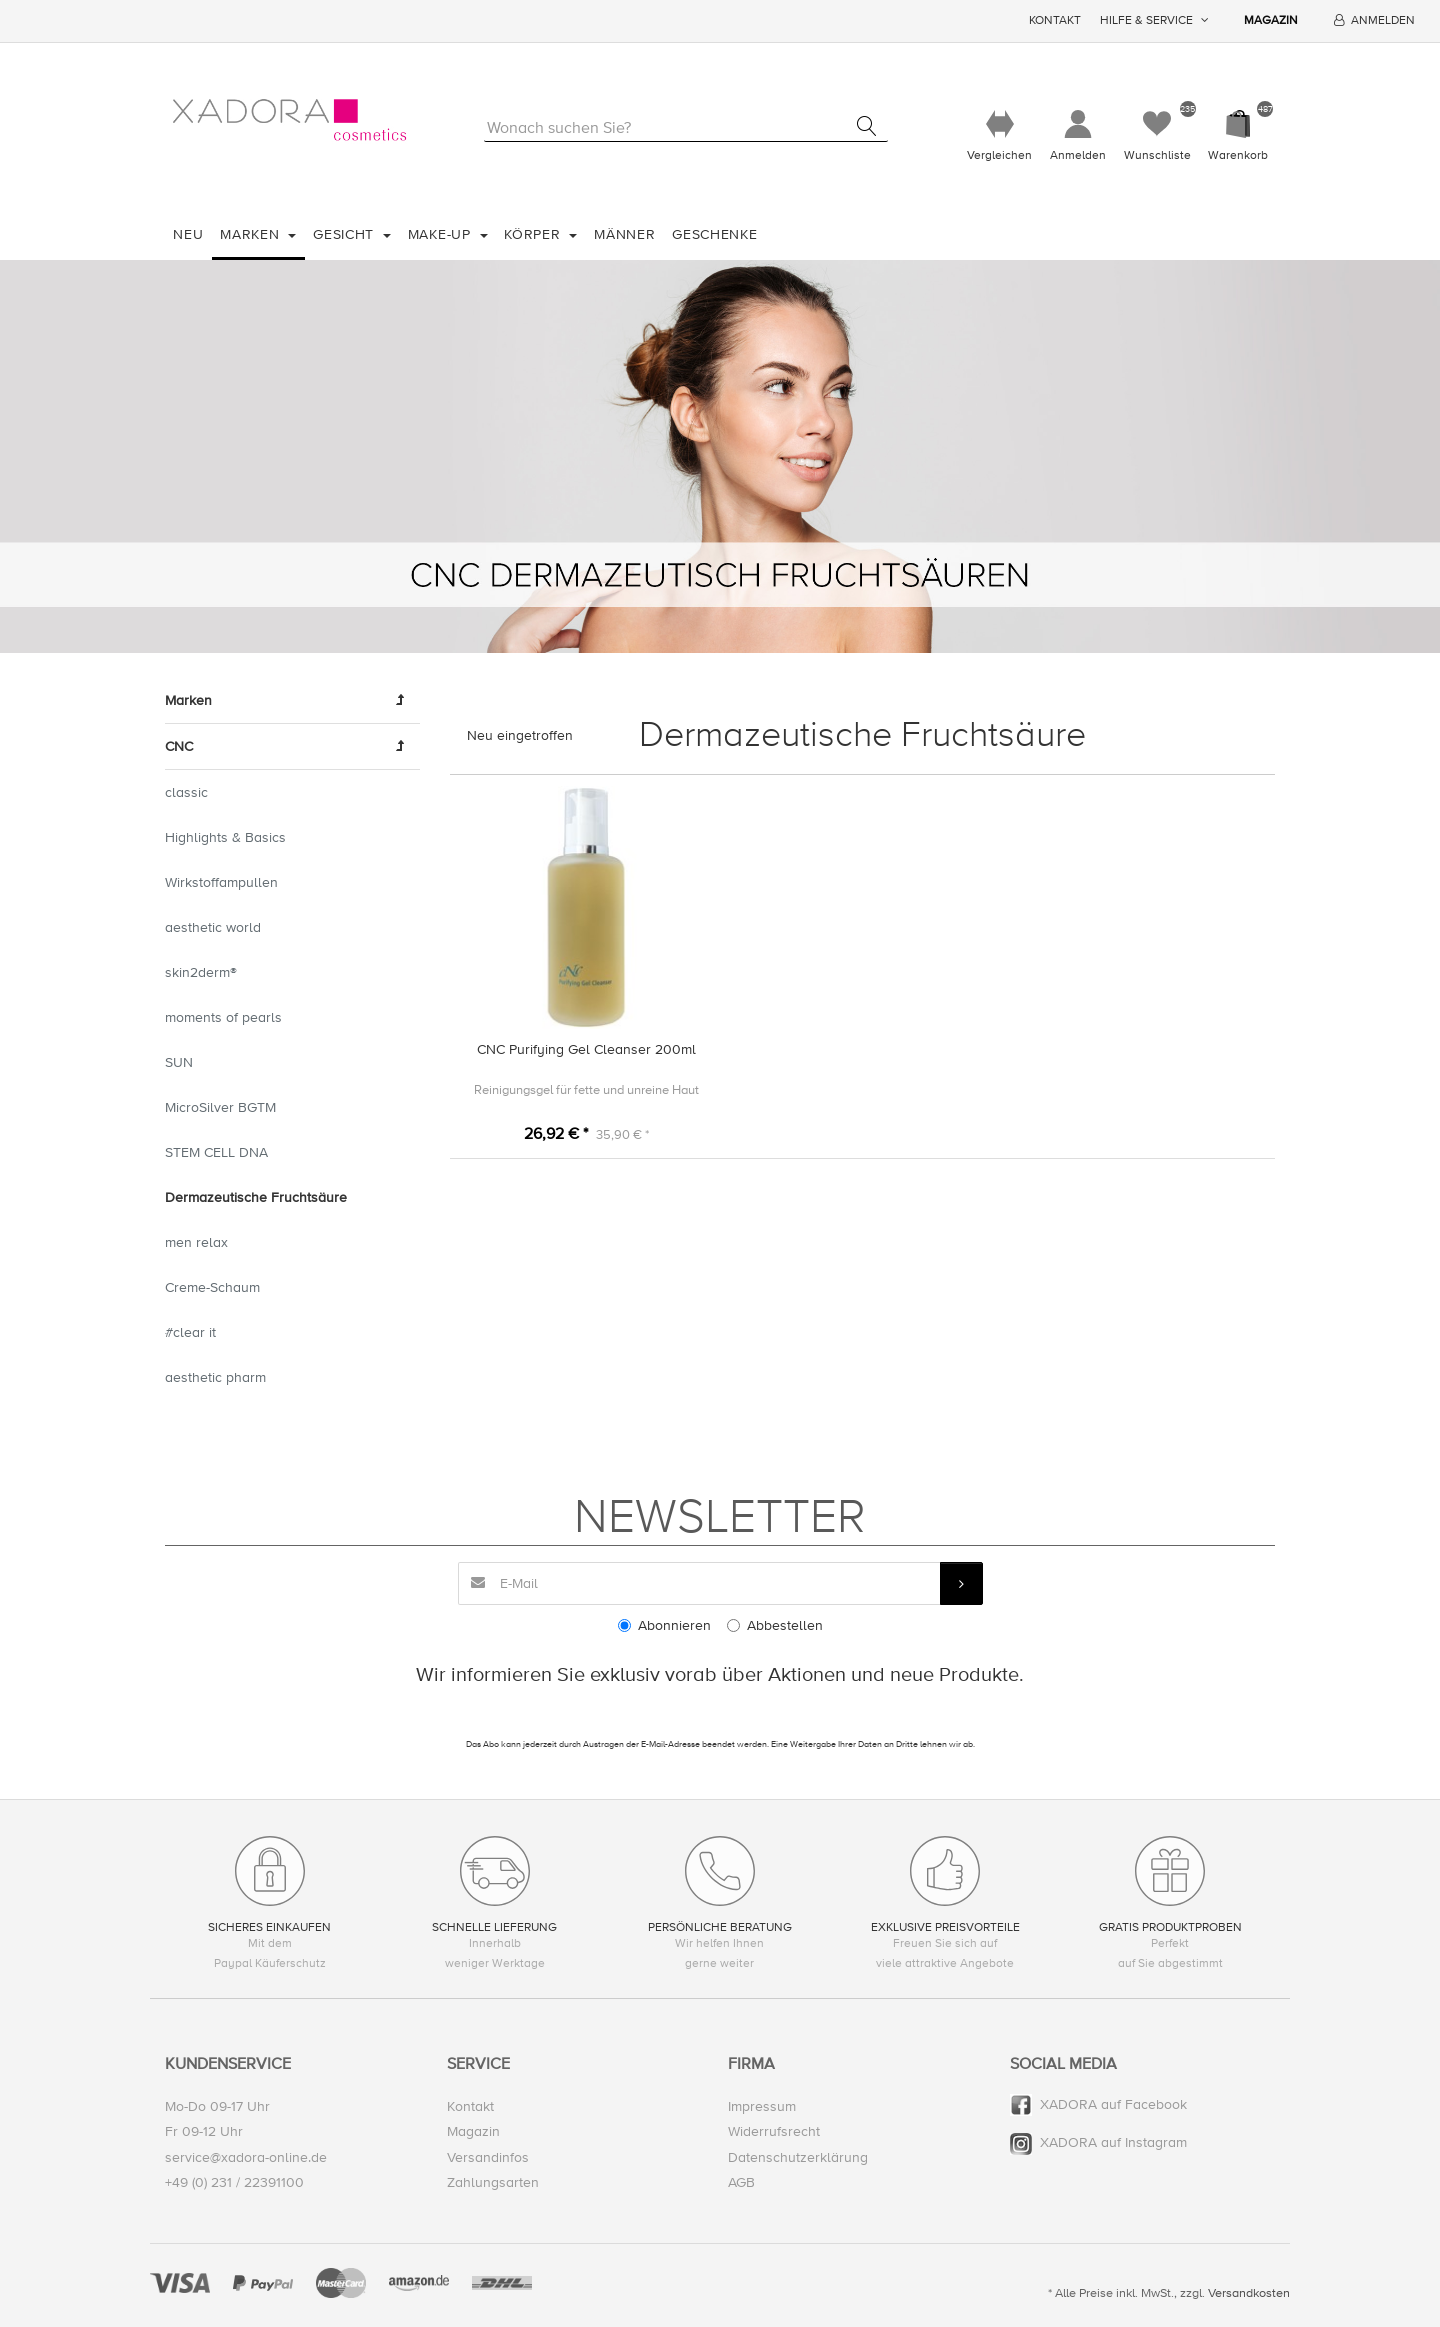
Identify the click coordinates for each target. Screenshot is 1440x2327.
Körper (534, 234)
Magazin (1271, 20)
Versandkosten (1249, 2293)
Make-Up (442, 234)
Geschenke (714, 234)
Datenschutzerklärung (798, 2157)
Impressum (762, 2106)
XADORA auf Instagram (1113, 2143)
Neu (188, 234)
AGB (741, 2182)
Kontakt (1055, 20)
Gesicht (346, 234)
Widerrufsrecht (774, 2132)
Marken (252, 234)
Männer (624, 234)
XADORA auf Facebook (1113, 2104)
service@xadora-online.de (246, 2157)
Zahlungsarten (493, 2182)
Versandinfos (488, 2157)
